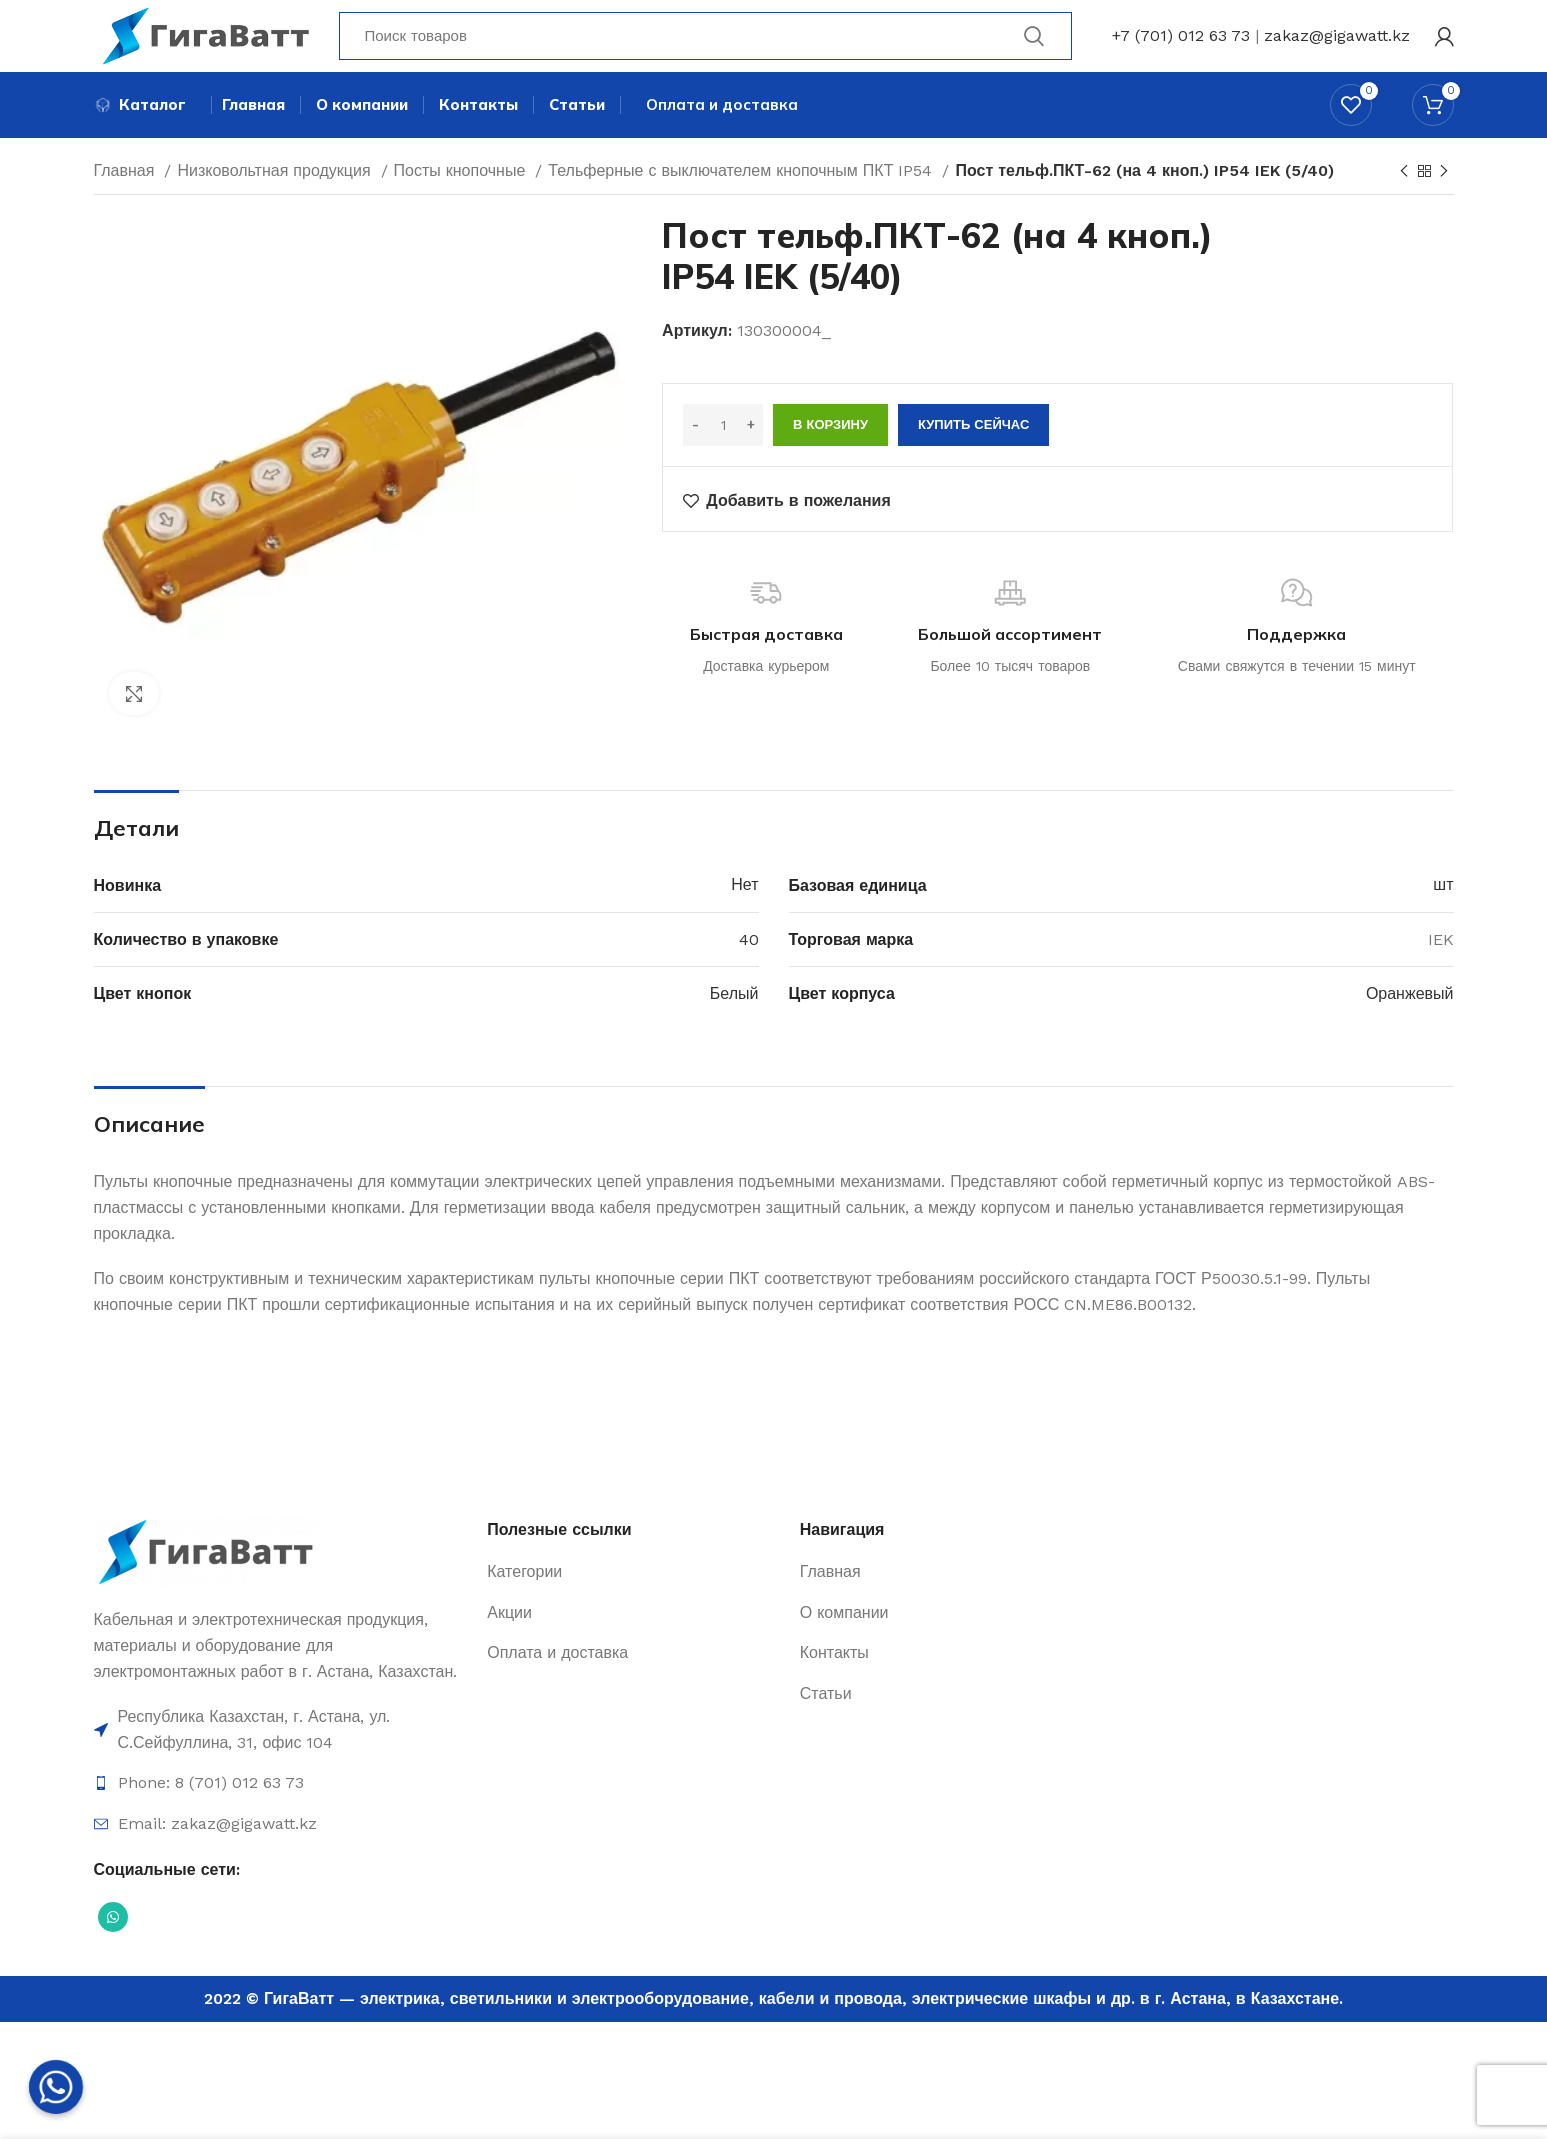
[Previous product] (1404, 194)
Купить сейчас (973, 447)
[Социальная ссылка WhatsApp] (113, 1939)
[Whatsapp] (56, 2087)
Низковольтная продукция (276, 192)
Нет (744, 907)
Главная (127, 192)
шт (1443, 907)
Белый (734, 1015)
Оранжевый (1410, 1015)
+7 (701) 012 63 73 (1181, 44)
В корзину (830, 447)
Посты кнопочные (462, 192)
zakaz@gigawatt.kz (1337, 44)
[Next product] (1444, 194)
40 (749, 961)
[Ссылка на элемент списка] (281, 1752)
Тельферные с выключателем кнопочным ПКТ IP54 (742, 192)
